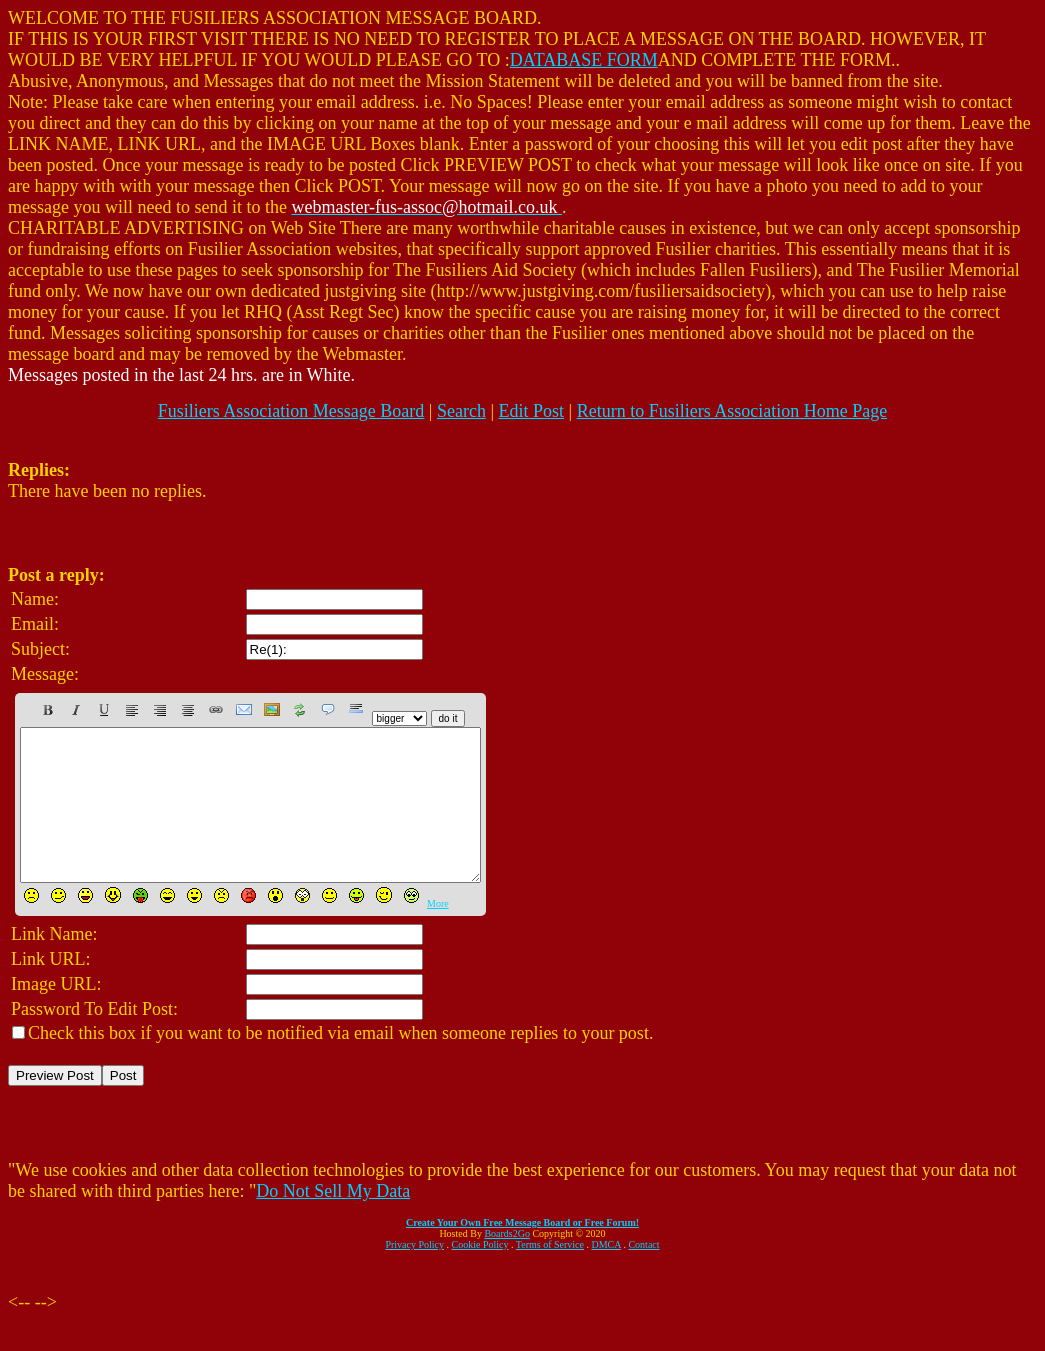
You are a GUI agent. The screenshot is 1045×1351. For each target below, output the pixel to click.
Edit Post (532, 411)
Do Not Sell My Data (333, 1221)
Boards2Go (507, 1263)
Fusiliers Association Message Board (291, 411)
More (438, 933)
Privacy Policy (414, 1274)
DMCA (606, 1274)
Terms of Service (550, 1274)
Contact (643, 1274)
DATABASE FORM (584, 60)
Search (461, 411)
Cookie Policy (480, 1274)
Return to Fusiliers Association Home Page (732, 411)
